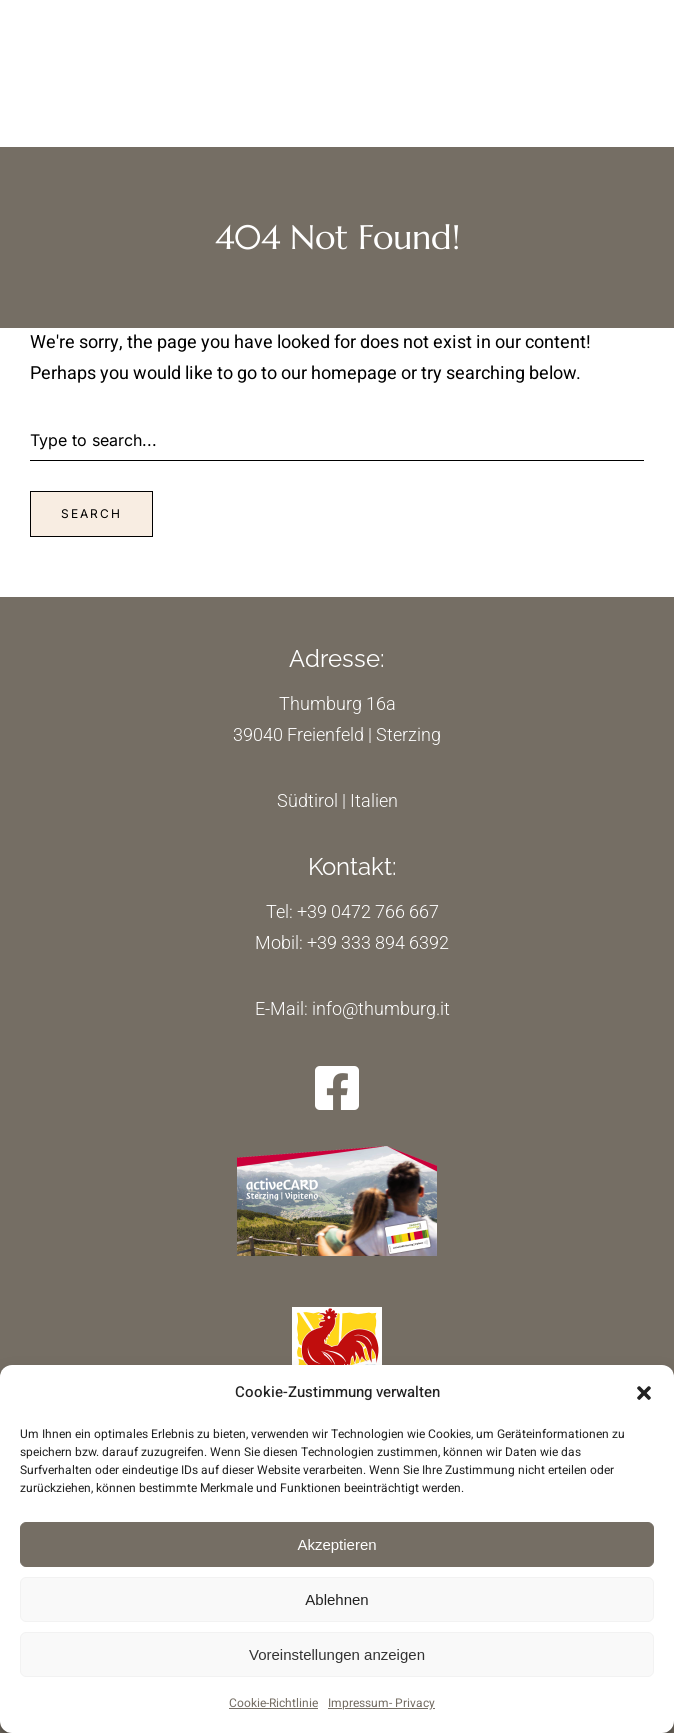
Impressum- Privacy (381, 1703)
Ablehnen (336, 1599)
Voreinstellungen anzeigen (337, 1654)
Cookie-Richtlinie (273, 1703)
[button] (644, 1393)
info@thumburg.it (379, 1008)
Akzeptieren (336, 1544)
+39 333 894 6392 (378, 942)
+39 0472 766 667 (368, 911)
